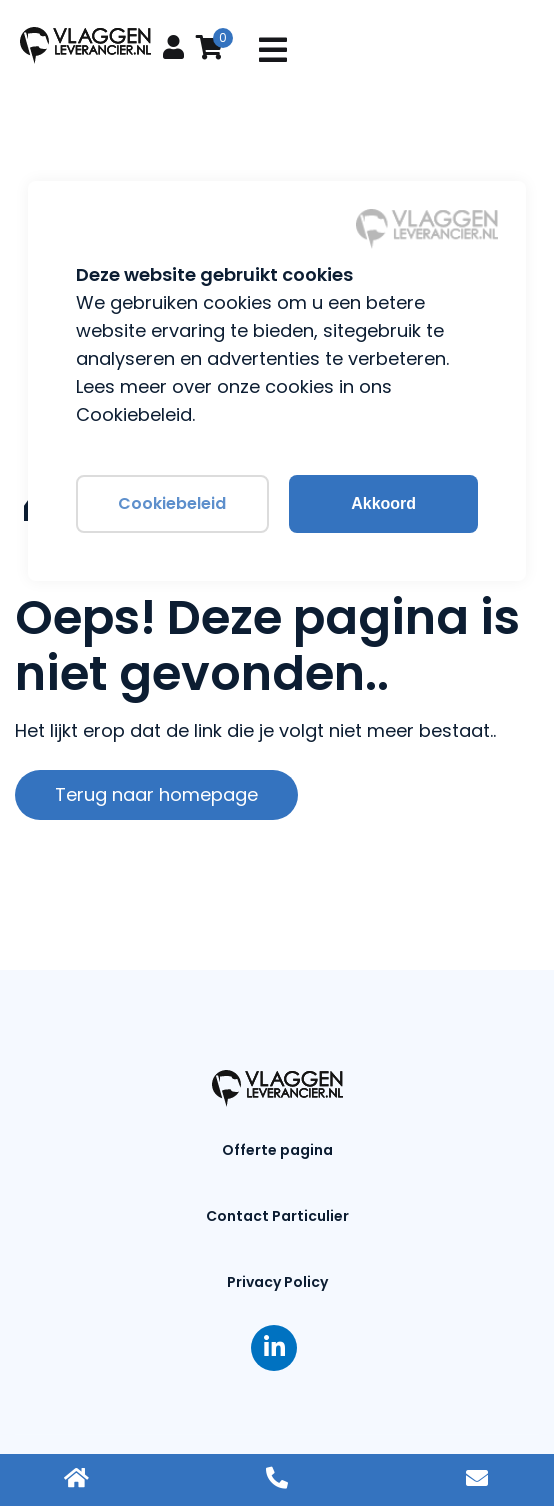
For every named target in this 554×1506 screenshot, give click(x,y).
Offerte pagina (277, 1150)
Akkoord (383, 503)
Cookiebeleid (172, 503)
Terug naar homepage (156, 794)
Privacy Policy (277, 1282)
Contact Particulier (277, 1216)
